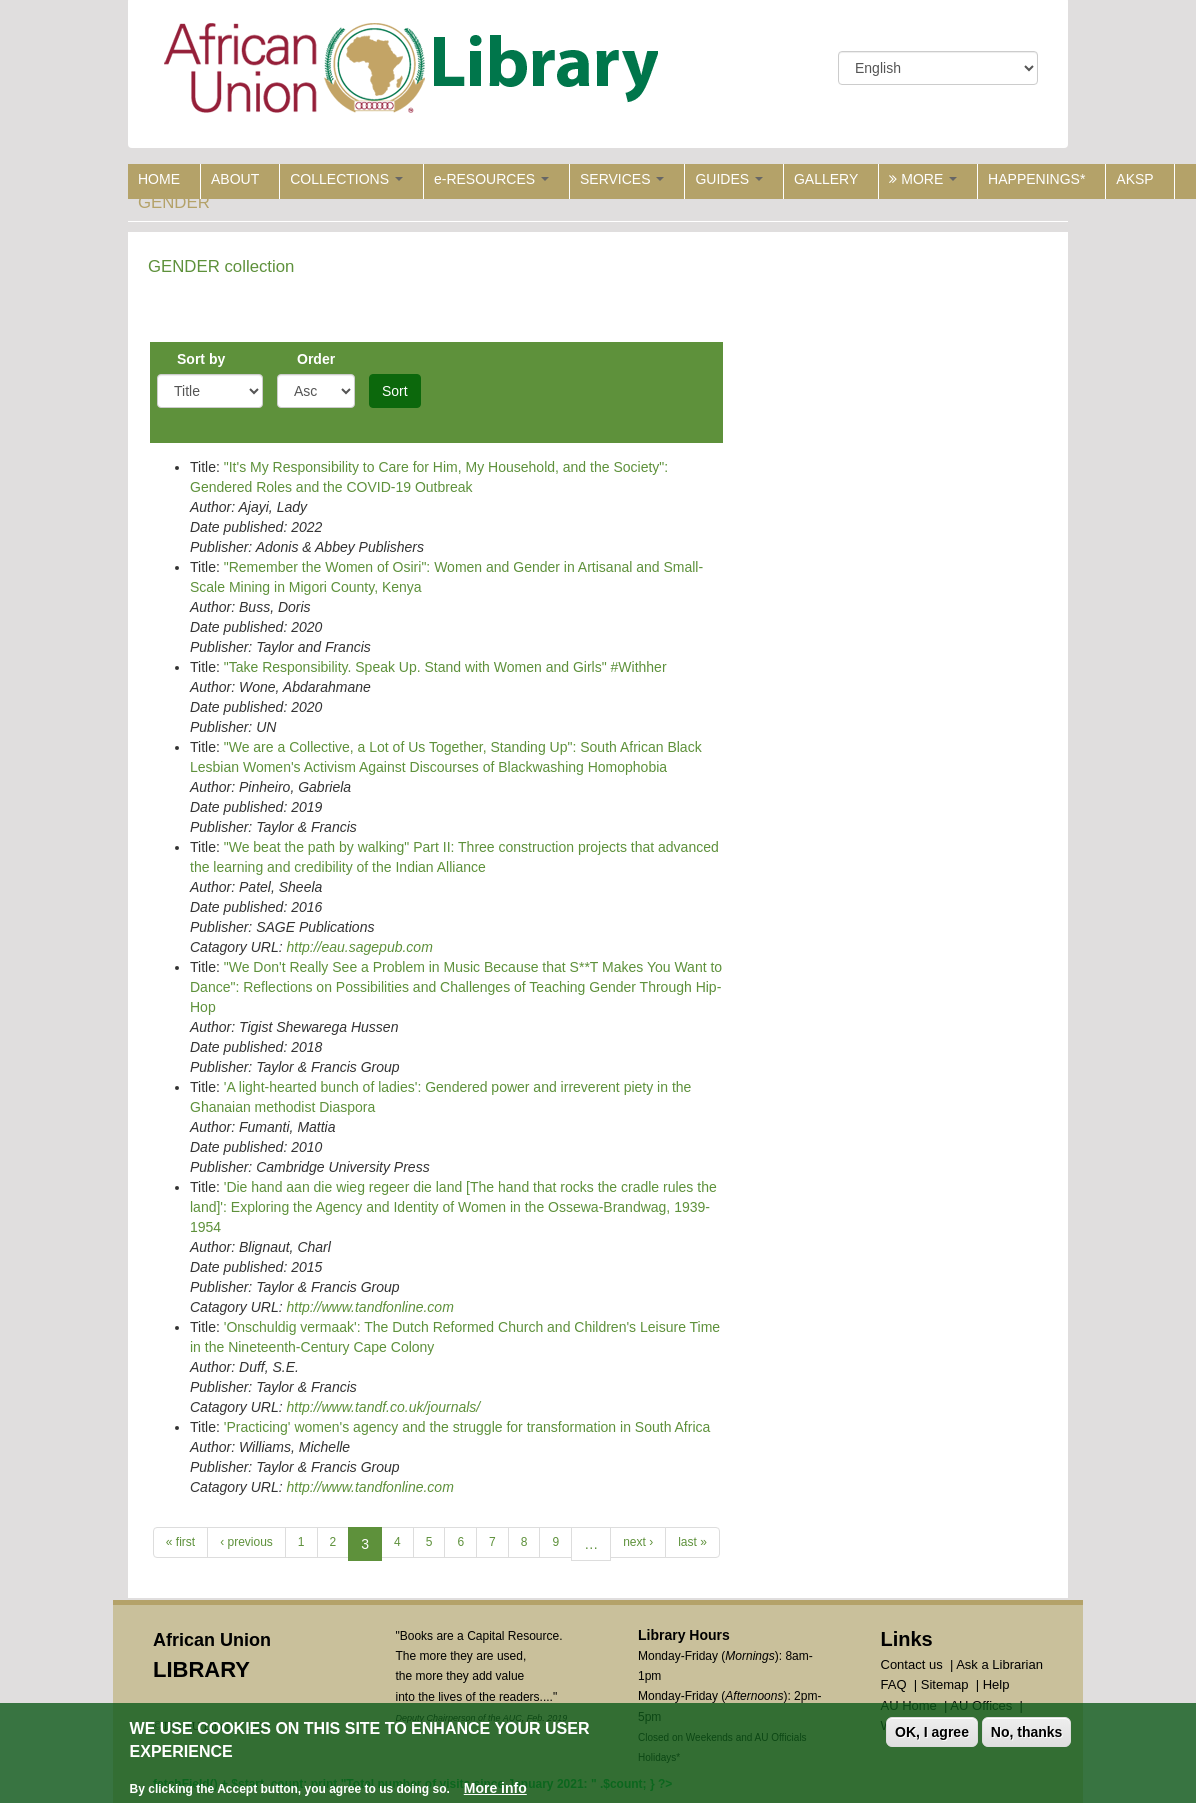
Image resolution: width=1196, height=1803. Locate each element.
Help (996, 1684)
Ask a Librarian (999, 1664)
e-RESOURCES (491, 179)
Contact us (912, 1664)
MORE (923, 179)
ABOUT (235, 179)
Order (316, 359)
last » (692, 1542)
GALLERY (826, 179)
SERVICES (622, 179)
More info (495, 1789)
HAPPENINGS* (1036, 179)
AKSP (1134, 179)
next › (638, 1542)
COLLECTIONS (346, 179)
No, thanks (1027, 1733)
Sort (395, 391)
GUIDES (729, 179)
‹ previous (246, 1542)
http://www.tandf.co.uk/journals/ (383, 1407)
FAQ (894, 1684)
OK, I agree (932, 1733)
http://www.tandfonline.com (369, 1307)
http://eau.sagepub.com (359, 947)
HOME (159, 179)
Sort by (201, 359)
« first (180, 1542)
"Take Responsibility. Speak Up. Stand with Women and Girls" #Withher (445, 667)
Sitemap (945, 1684)
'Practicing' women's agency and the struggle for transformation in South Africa (467, 1427)
